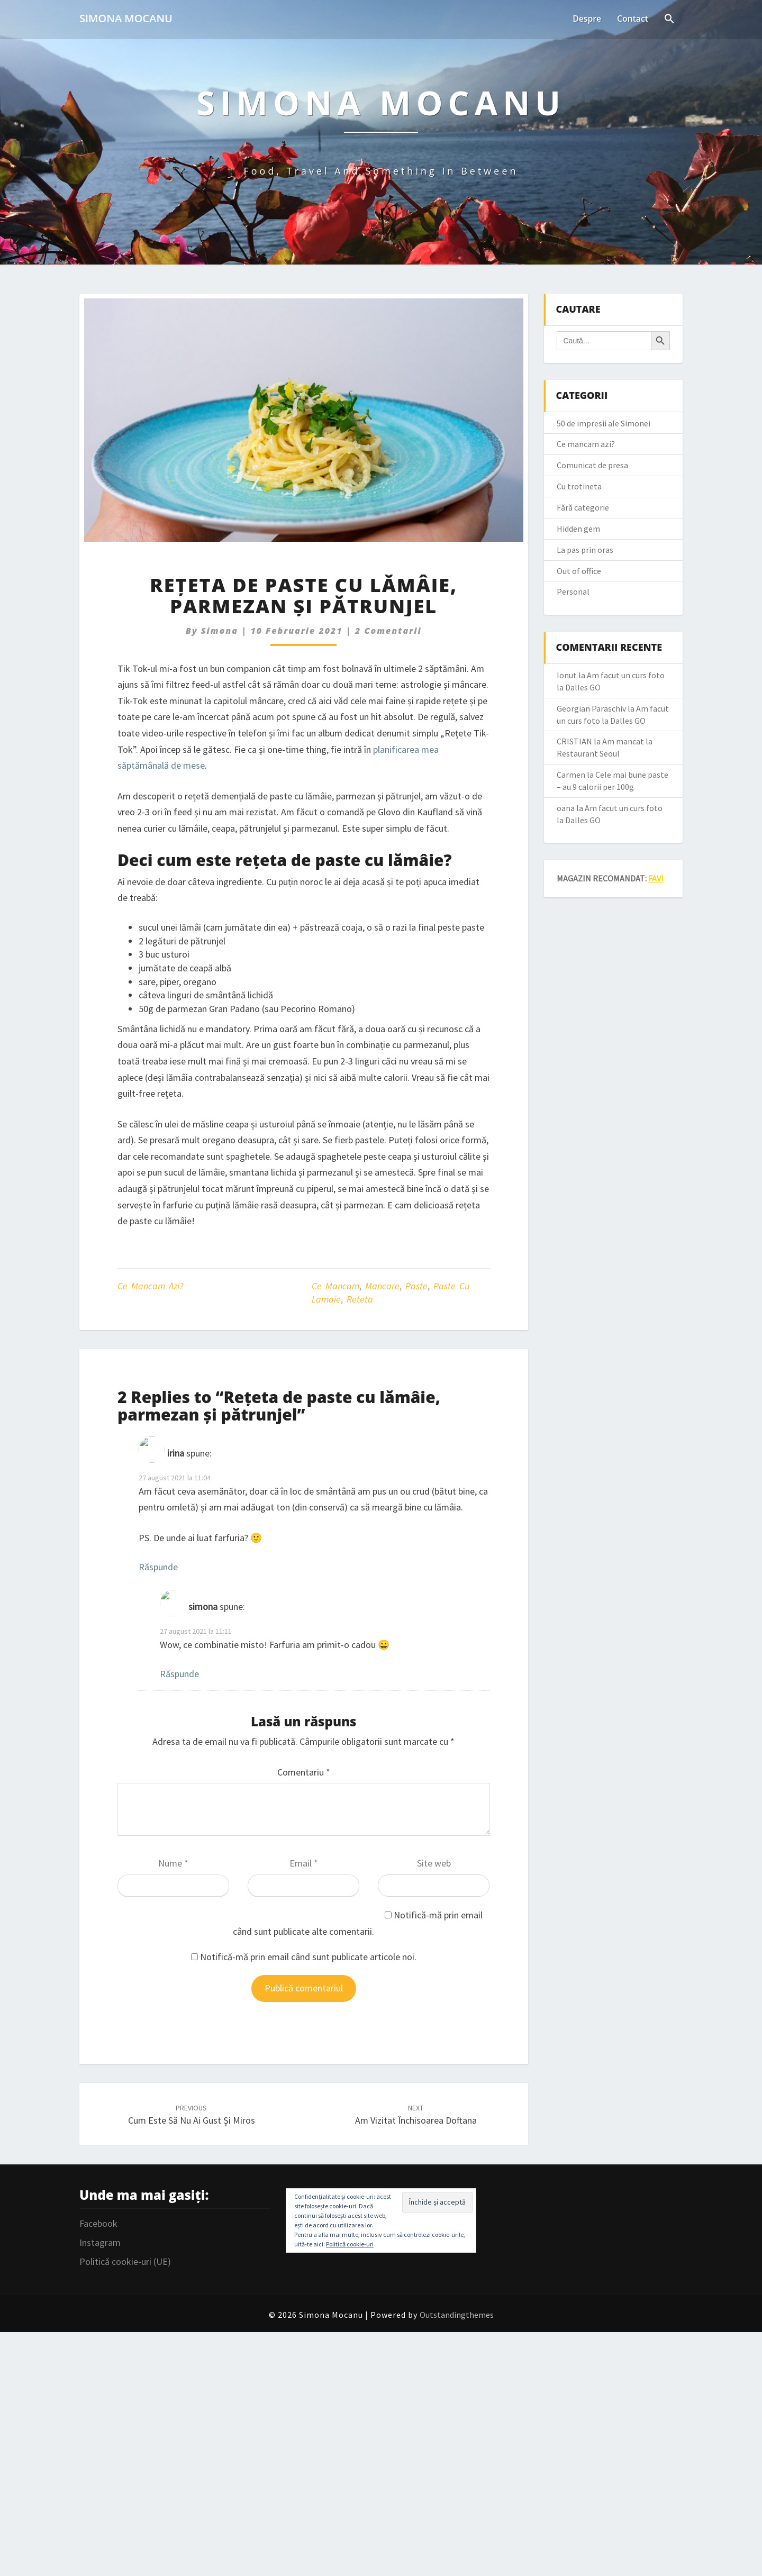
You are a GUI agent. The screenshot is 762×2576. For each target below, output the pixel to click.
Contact (632, 18)
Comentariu (303, 1772)
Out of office (579, 571)
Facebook (98, 2223)
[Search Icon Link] (669, 19)
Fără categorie (583, 507)
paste (416, 1286)
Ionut (567, 675)
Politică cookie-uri (350, 2244)
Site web (434, 1863)
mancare (382, 1286)
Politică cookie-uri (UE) (125, 2261)
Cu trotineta (579, 486)
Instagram (100, 2242)
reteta (360, 1299)
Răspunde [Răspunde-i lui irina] (158, 1567)
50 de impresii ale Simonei (603, 423)
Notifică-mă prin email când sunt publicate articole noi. (308, 1957)
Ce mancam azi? (150, 1286)
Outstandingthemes (457, 2314)
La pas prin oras (585, 549)
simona (219, 630)
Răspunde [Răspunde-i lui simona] (179, 1674)
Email (303, 1863)
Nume (173, 1863)
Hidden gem (578, 528)
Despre (586, 18)
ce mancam (335, 1286)
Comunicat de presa (592, 465)
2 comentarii (388, 630)
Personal (573, 591)
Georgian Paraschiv (591, 708)
